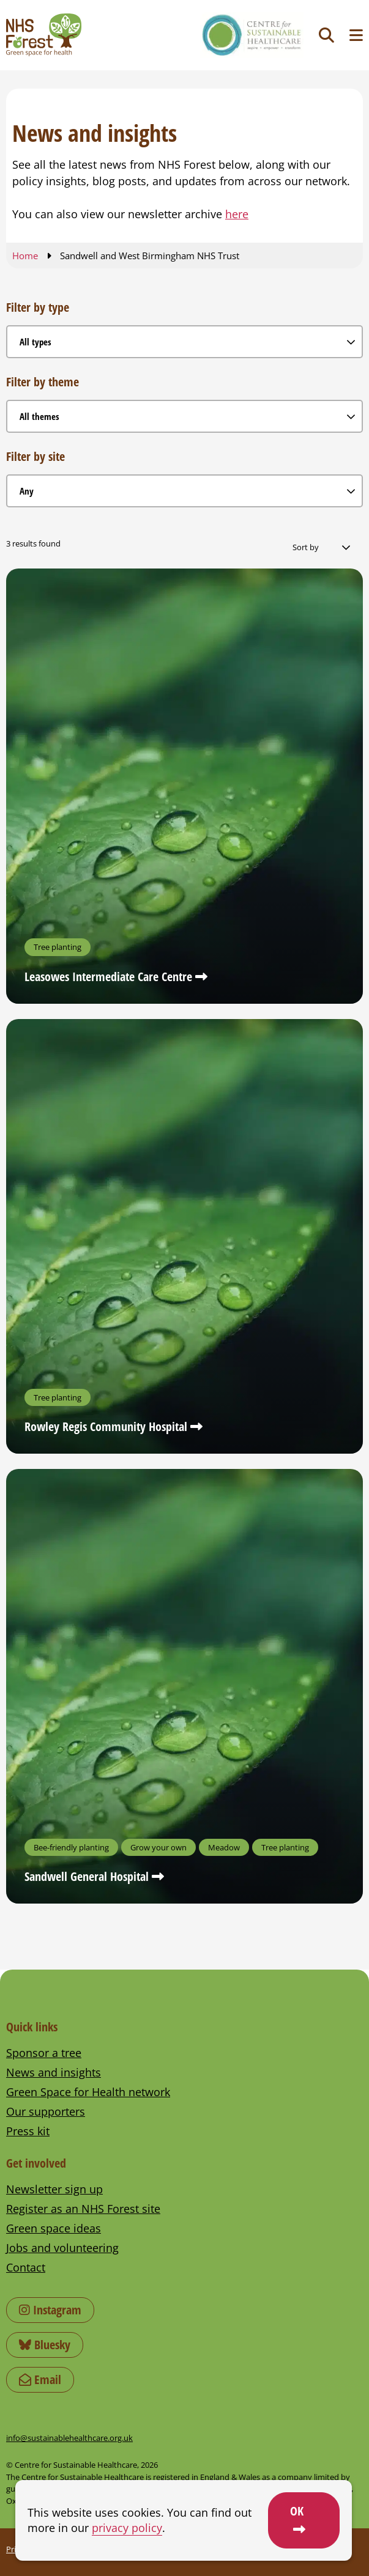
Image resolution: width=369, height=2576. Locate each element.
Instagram (50, 2310)
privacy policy (127, 2527)
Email (40, 2379)
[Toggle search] (326, 35)
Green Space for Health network (88, 2092)
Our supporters (45, 2111)
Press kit (28, 2131)
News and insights (53, 2072)
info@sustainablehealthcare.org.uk (69, 2437)
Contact (25, 2267)
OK (297, 2511)
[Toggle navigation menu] (356, 35)
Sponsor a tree (43, 2052)
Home (25, 255)
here (236, 214)
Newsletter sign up (54, 2189)
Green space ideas (53, 2228)
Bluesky (44, 2344)
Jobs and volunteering (62, 2247)
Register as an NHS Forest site (83, 2208)
